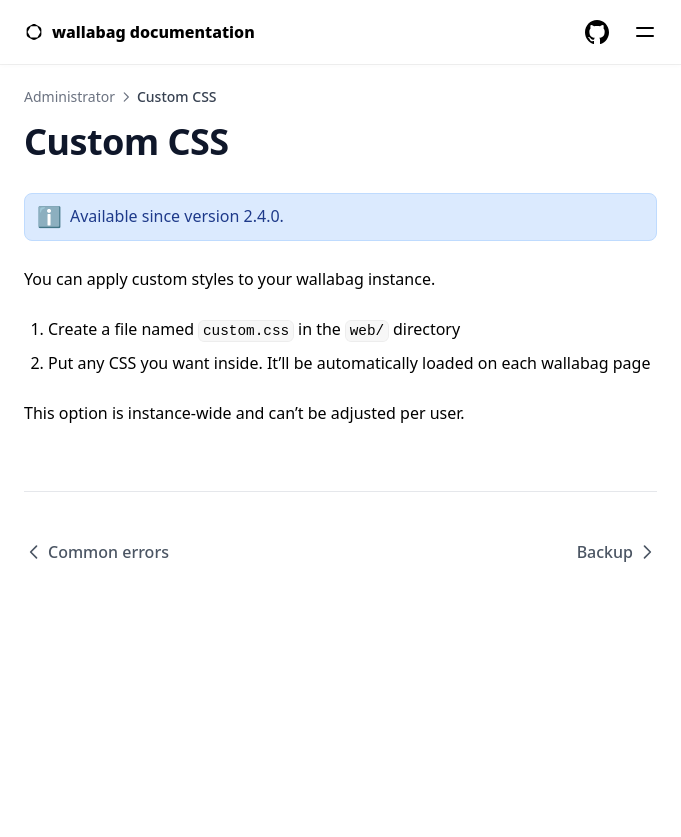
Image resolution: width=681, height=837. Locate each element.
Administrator (69, 96)
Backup (617, 552)
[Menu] (645, 32)
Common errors (96, 552)
